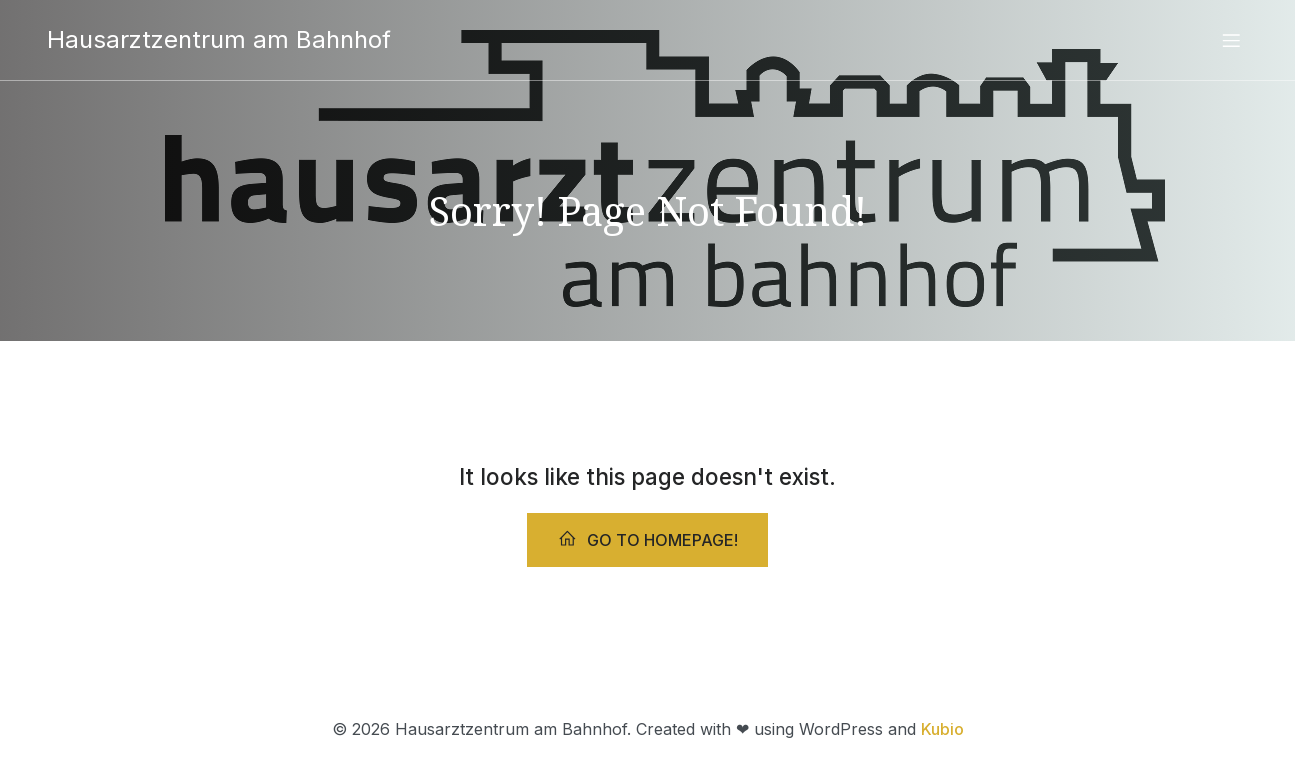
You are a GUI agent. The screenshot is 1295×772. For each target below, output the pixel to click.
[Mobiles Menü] (1232, 40)
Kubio (942, 729)
